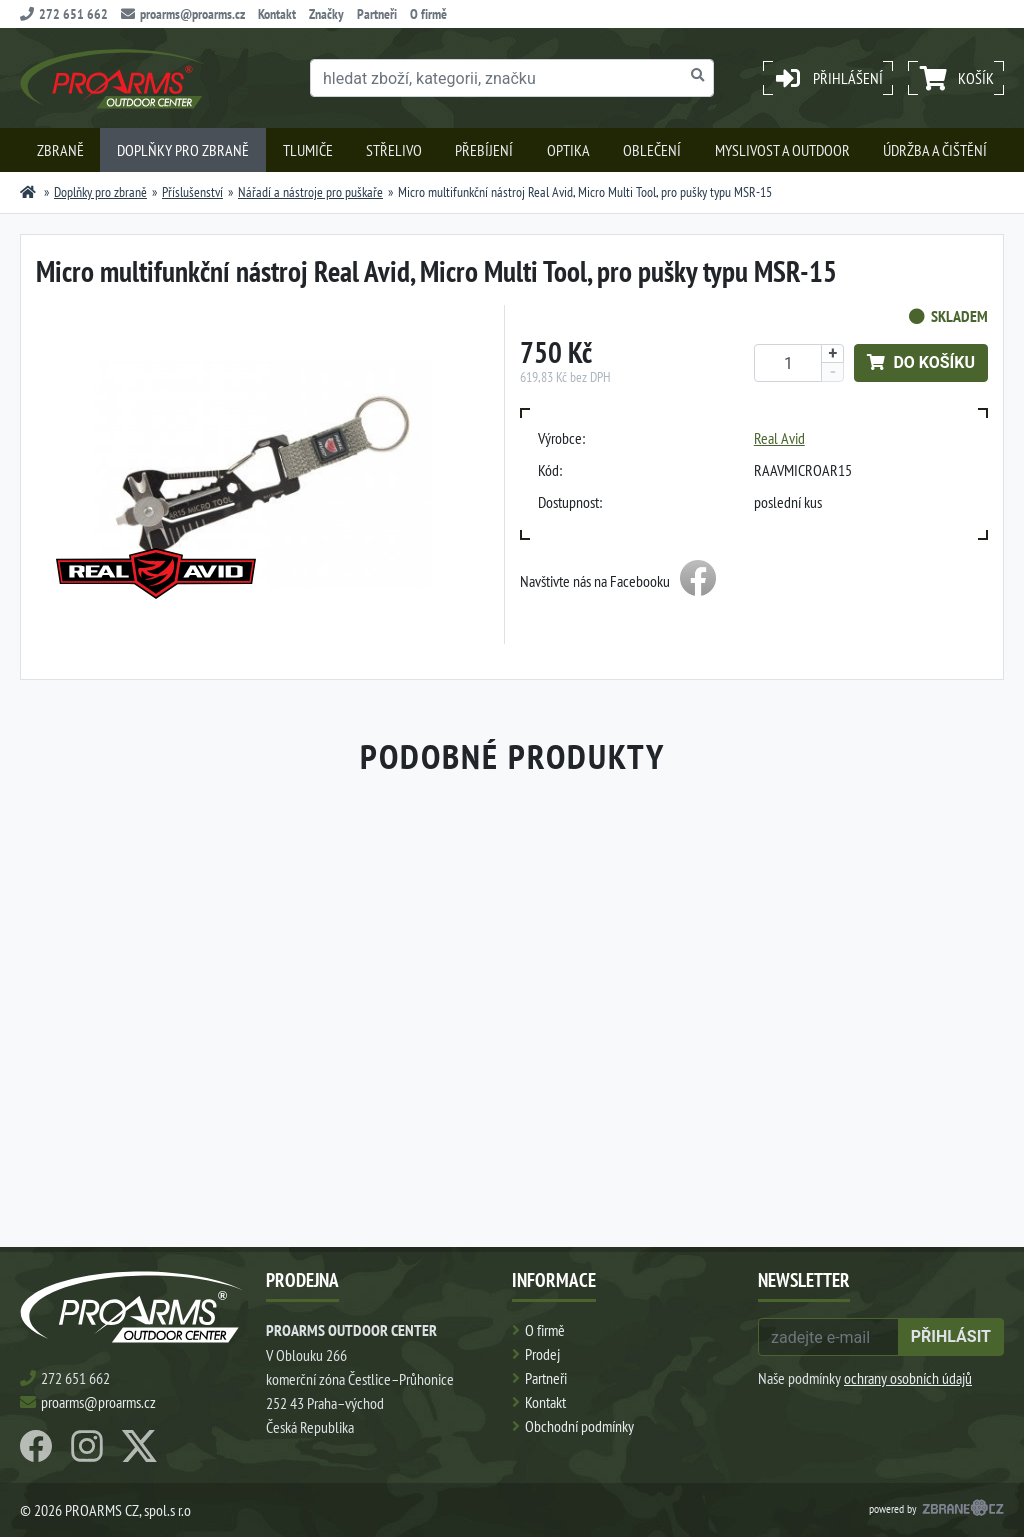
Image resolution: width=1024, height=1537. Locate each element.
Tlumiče (308, 150)
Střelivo (394, 150)
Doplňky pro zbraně (183, 150)
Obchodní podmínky (579, 1426)
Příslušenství (192, 192)
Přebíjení (484, 150)
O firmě (428, 14)
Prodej (542, 1354)
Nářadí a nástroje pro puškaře (310, 192)
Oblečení (652, 150)
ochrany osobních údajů (908, 1378)
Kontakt (277, 14)
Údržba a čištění (935, 150)
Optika (568, 150)
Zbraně (60, 150)
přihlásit (951, 1336)
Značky (326, 14)
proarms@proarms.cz (183, 14)
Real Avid (779, 438)
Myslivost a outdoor (782, 150)
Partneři (377, 14)
